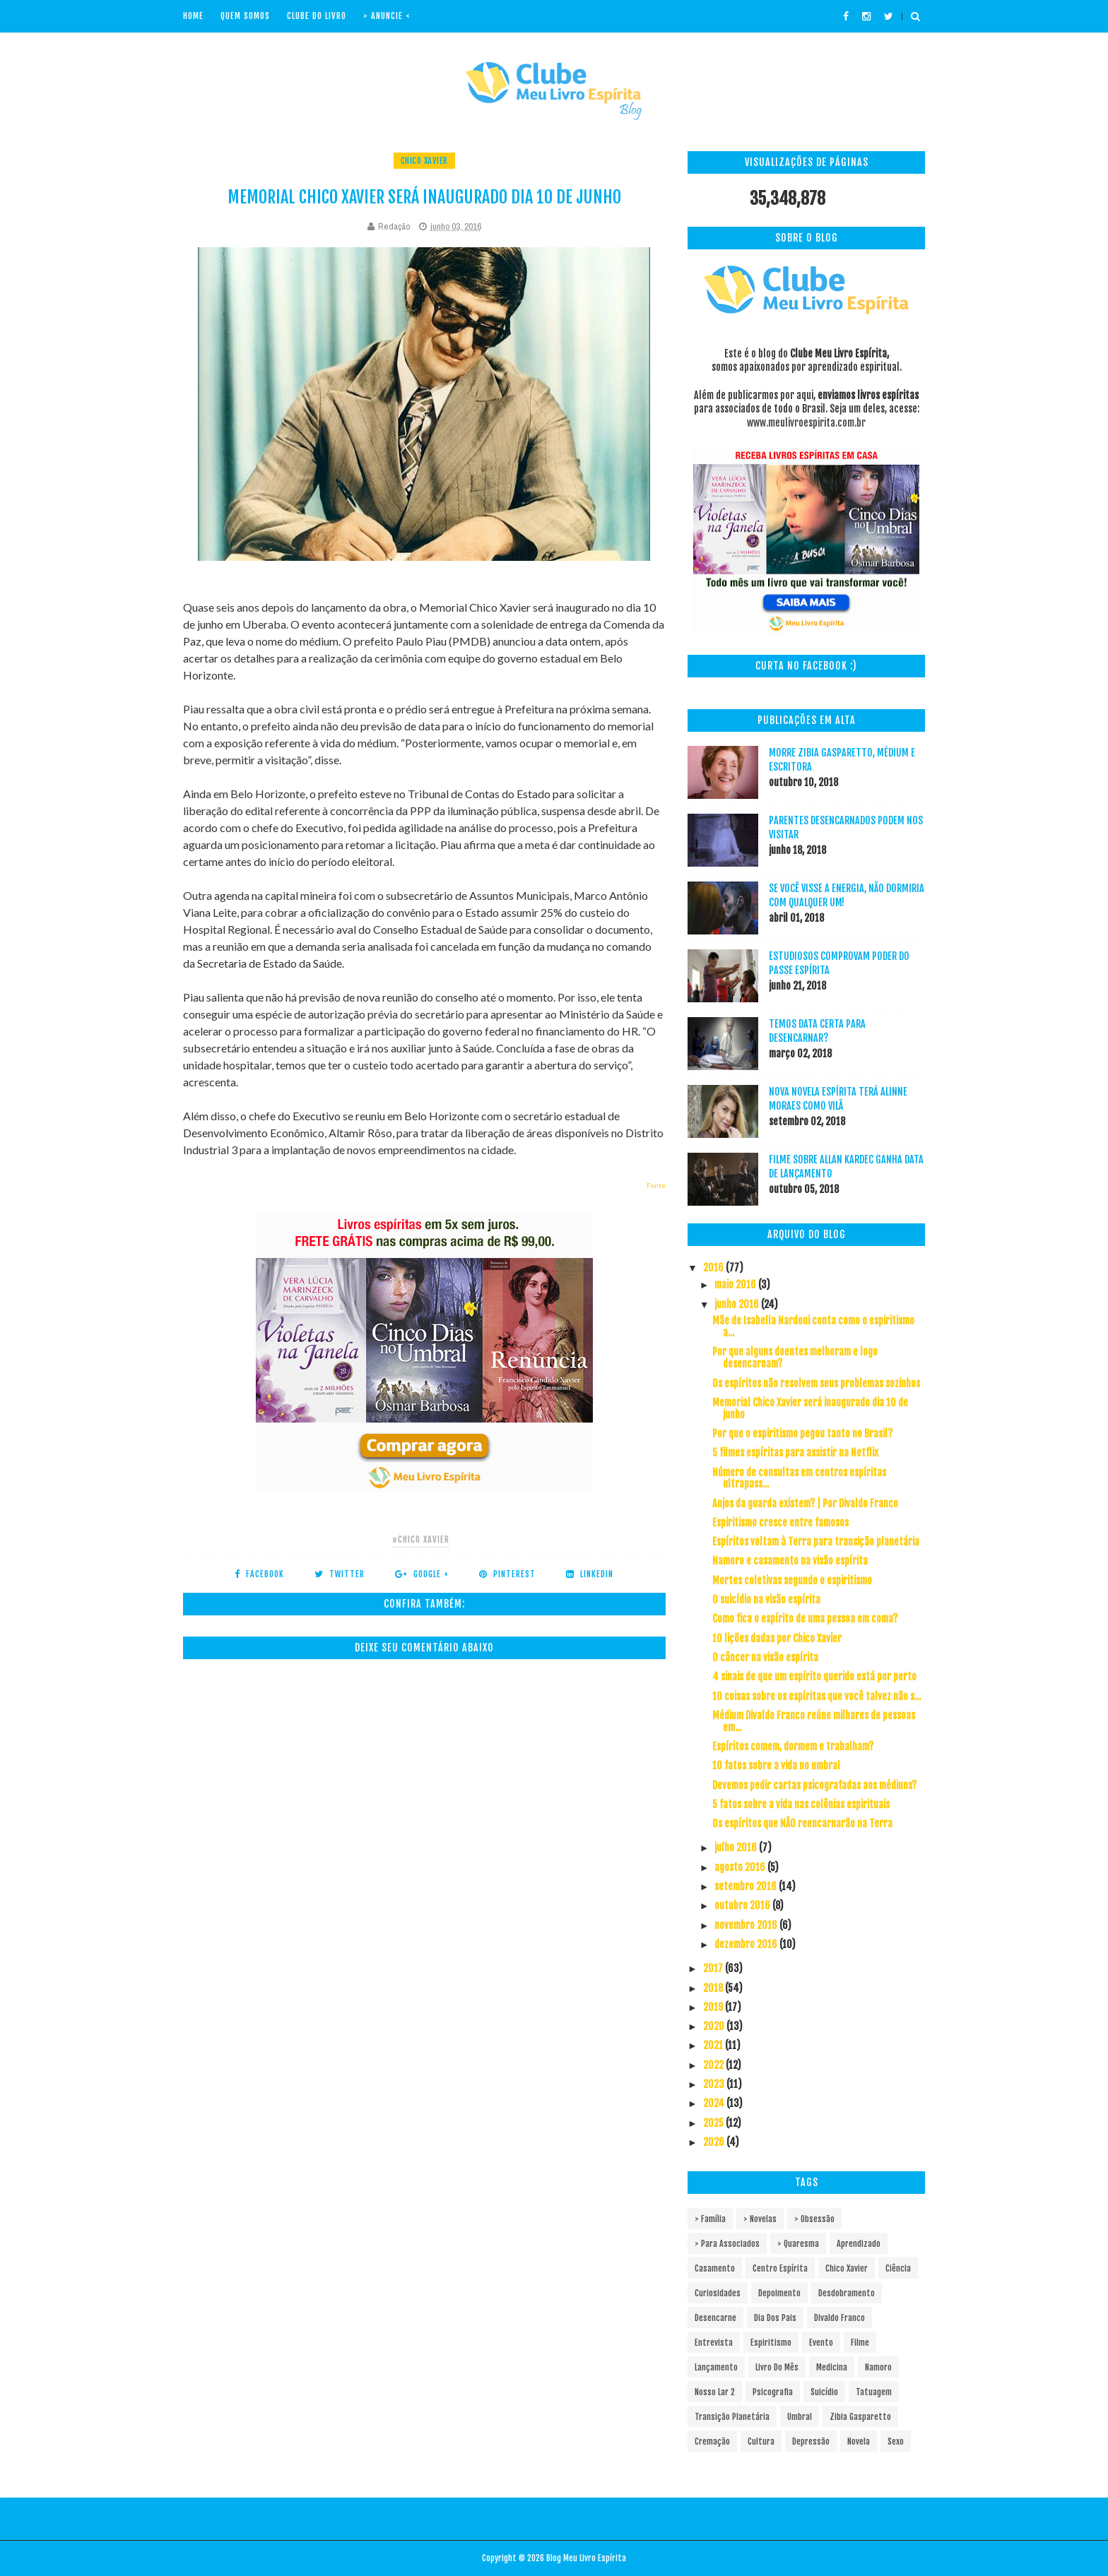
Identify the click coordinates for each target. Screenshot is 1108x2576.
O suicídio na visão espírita (766, 1599)
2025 (714, 2123)
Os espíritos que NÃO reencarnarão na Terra (802, 1823)
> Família (710, 2219)
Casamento (715, 2268)
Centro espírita (780, 2268)
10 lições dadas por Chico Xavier (777, 1638)
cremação (712, 2441)
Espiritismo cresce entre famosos (780, 1522)
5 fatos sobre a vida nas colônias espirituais (801, 1804)
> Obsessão (814, 2219)
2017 (714, 1968)
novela (858, 2441)
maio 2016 (736, 1284)
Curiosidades (718, 2293)
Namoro (878, 2367)
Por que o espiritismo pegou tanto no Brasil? (802, 1434)
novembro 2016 (746, 1925)
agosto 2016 (740, 1867)
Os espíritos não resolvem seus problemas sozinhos (816, 1383)
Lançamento (716, 2367)
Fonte (656, 1185)
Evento (821, 2342)
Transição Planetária (732, 2416)
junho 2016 (737, 1304)
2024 (714, 2103)
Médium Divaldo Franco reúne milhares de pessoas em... (813, 1721)
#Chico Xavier (420, 1539)
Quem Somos (245, 16)
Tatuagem (874, 2392)
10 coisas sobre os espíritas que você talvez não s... (816, 1696)
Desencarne (715, 2318)
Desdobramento (846, 2293)
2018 (714, 1988)
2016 (714, 1268)
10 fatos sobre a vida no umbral (776, 1765)
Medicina (831, 2367)
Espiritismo (770, 2342)
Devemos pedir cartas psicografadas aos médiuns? (814, 1785)
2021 (714, 2045)
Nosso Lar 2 (715, 2392)
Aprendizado (858, 2243)
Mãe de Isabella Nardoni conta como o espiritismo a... (813, 1326)
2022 (714, 2065)
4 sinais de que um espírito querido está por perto (814, 1676)
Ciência (898, 2268)
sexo (896, 2441)
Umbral (799, 2416)
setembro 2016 (746, 1886)
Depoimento (779, 2293)
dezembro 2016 (746, 1944)
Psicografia (773, 2392)
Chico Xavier (424, 160)
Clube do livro (316, 16)
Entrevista (714, 2342)
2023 (714, 2084)
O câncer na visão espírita (765, 1657)
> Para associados (727, 2243)
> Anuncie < (387, 16)
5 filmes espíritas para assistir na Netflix (795, 1453)
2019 (714, 2007)
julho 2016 (736, 1847)
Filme (860, 2342)
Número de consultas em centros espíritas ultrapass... (799, 1478)
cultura (761, 2441)
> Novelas (760, 2219)
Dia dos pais (775, 2318)
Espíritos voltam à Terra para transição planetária (815, 1542)
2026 (714, 2142)
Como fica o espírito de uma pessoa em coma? (804, 1619)
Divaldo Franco (839, 2318)
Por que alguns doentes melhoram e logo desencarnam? (795, 1358)
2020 (714, 2026)
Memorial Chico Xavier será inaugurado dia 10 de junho (810, 1408)
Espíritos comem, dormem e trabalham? (792, 1746)
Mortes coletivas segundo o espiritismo (792, 1580)
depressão (811, 2441)
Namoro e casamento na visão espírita (790, 1561)
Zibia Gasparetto (860, 2416)
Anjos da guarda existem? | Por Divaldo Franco (805, 1503)
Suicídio (824, 2392)
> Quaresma (798, 2243)
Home (193, 16)
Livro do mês (776, 2367)
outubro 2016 (743, 1905)
